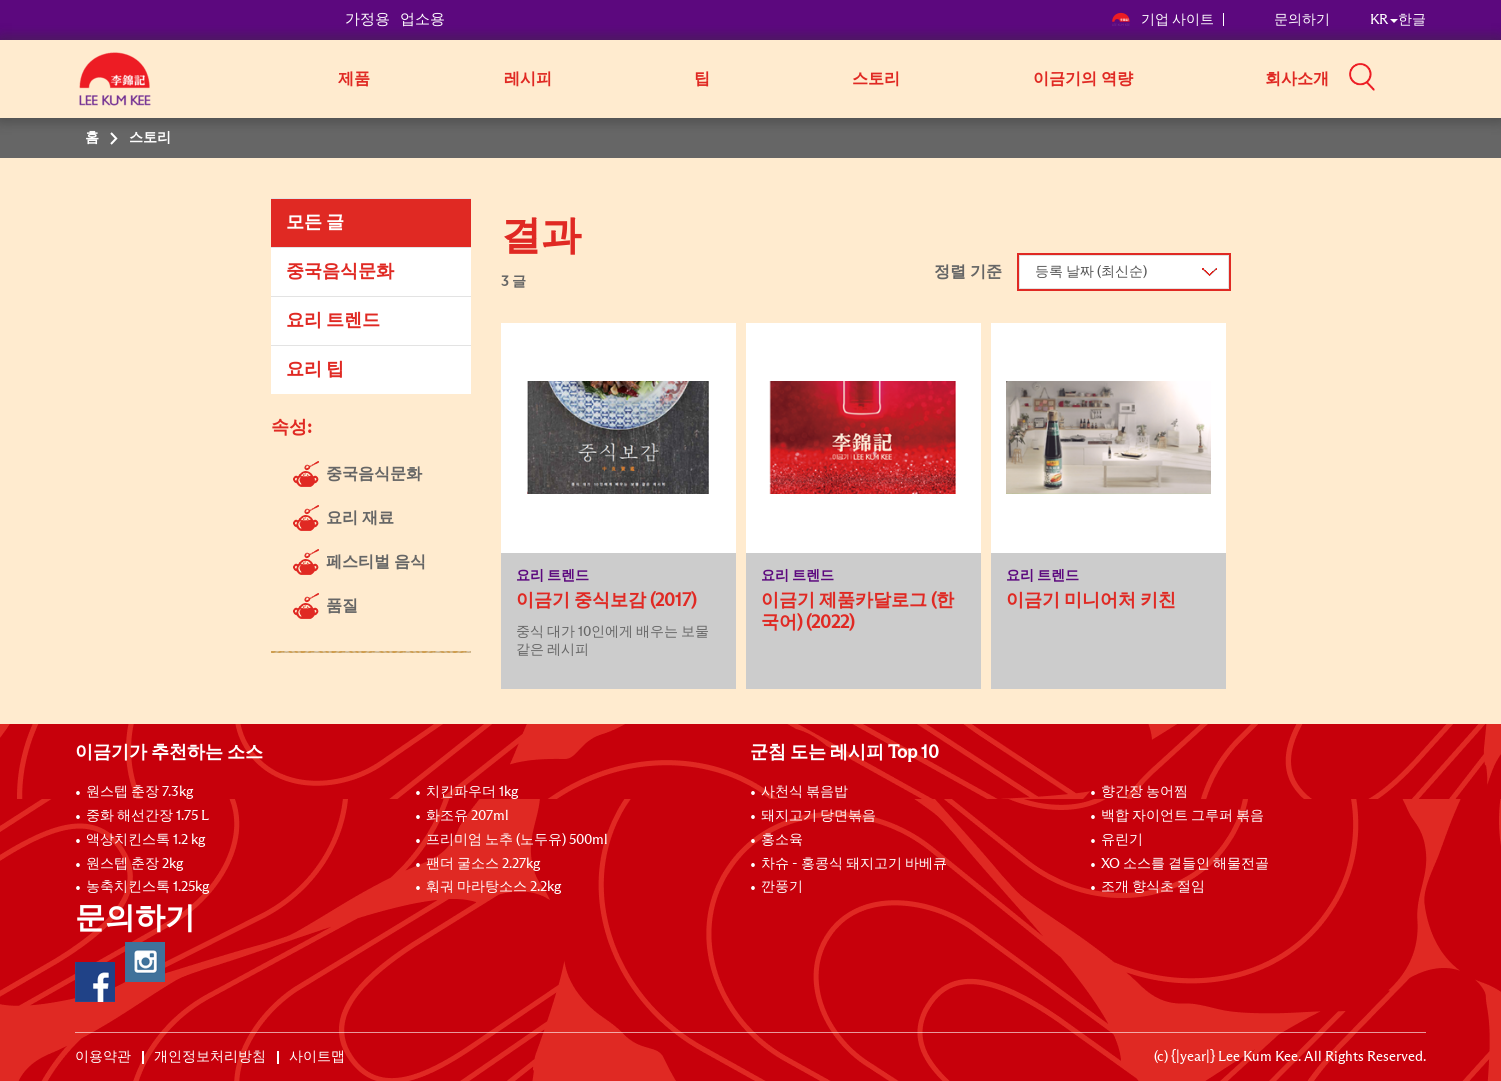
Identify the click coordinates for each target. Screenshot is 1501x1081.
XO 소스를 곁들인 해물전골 (1185, 864)
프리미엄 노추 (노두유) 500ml (517, 840)
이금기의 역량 (1083, 79)
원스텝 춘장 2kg (134, 864)
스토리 (876, 79)
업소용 (422, 19)
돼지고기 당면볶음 (818, 816)
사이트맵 (317, 1057)
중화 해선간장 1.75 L (147, 816)
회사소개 (1297, 79)
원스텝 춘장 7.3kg (139, 792)
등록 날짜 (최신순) (1091, 272)
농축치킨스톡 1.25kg (147, 887)
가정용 (367, 19)
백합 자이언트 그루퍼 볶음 (1182, 816)
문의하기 (1302, 20)
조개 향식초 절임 (1153, 887)
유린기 (1122, 840)
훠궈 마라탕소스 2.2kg (493, 887)
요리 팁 (315, 370)
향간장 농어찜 (1144, 792)
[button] (1433, 77)
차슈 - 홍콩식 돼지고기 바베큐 (854, 864)
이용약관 (103, 1057)
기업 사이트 (1162, 20)
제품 (354, 79)
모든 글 (315, 223)
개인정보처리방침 (210, 1057)
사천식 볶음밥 (804, 792)
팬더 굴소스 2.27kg (483, 864)
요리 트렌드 (333, 321)
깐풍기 (782, 887)
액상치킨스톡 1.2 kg (145, 840)
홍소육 (782, 840)
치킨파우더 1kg (472, 792)
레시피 (528, 79)
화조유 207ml (467, 816)
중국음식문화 (340, 272)
